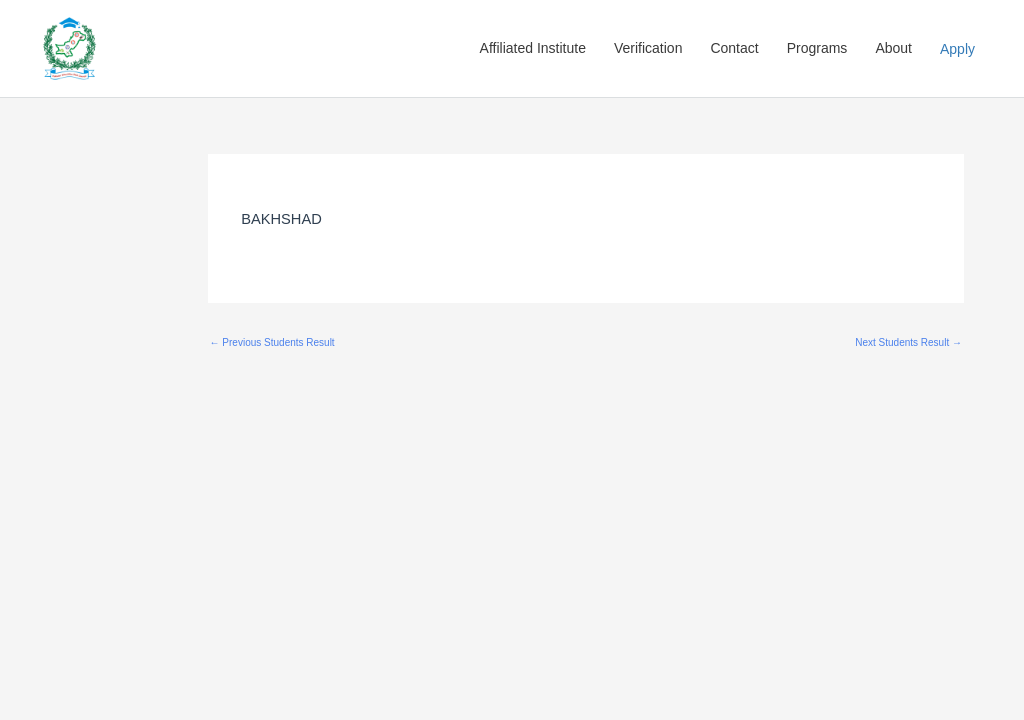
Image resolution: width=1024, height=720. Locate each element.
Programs (817, 48)
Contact (734, 48)
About (893, 48)
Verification (648, 48)
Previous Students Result (272, 342)
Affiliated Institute (533, 48)
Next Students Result (908, 342)
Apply (957, 49)
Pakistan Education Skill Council (261, 49)
